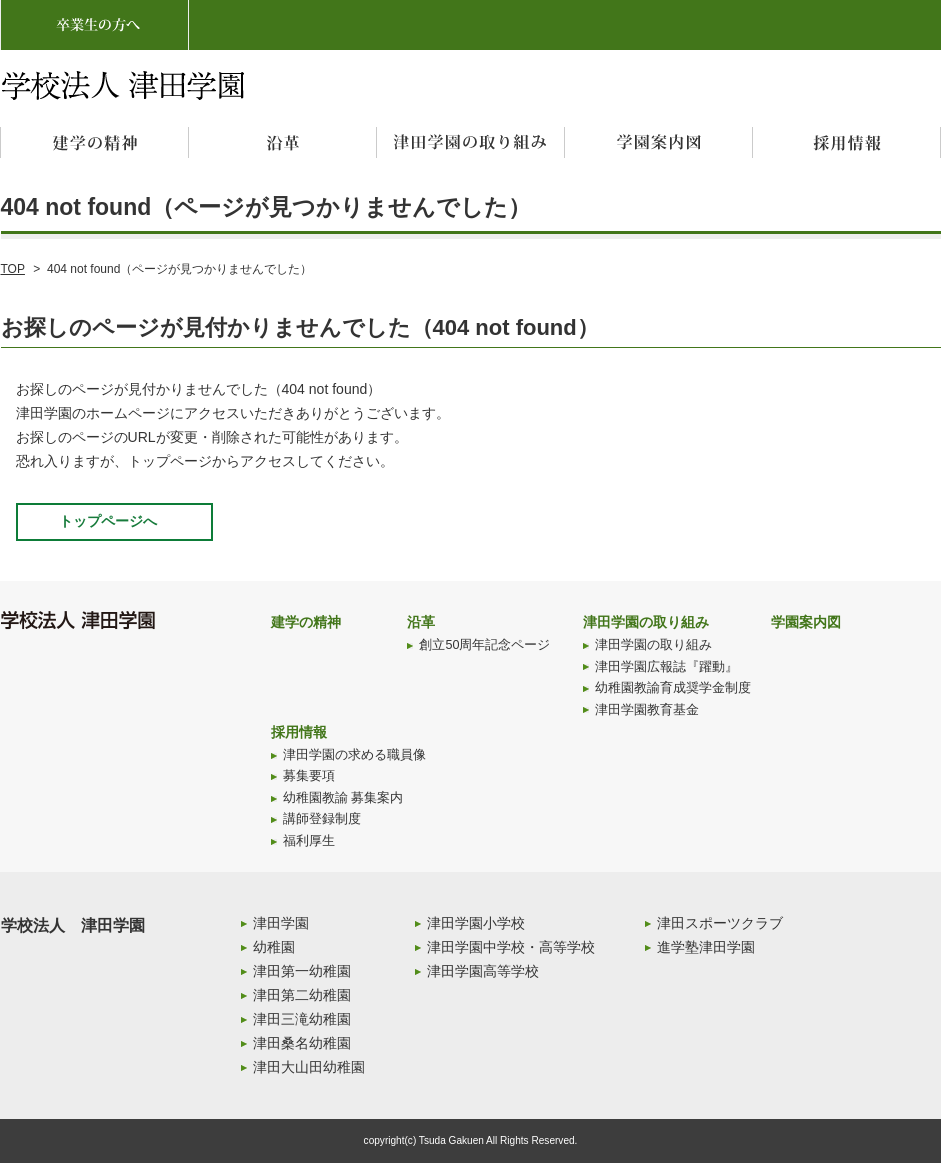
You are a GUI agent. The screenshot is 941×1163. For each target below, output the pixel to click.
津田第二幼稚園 (302, 995)
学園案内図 (806, 622)
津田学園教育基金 (647, 710)
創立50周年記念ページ (484, 645)
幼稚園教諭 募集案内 (343, 798)
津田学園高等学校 (483, 971)
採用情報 (299, 732)
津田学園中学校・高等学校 (511, 947)
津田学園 (281, 923)
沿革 (421, 622)
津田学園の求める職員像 (354, 755)
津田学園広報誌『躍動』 (666, 667)
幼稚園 (274, 947)
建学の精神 (306, 622)
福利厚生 (309, 841)
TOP (13, 269)
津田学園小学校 (476, 923)
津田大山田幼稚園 (309, 1067)
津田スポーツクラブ (720, 923)
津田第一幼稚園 (302, 971)
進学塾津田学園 (706, 947)
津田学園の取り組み (646, 622)
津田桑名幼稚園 (302, 1043)
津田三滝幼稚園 (302, 1019)
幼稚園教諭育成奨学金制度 (673, 688)
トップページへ (108, 521)
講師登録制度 (322, 819)
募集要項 (309, 776)
